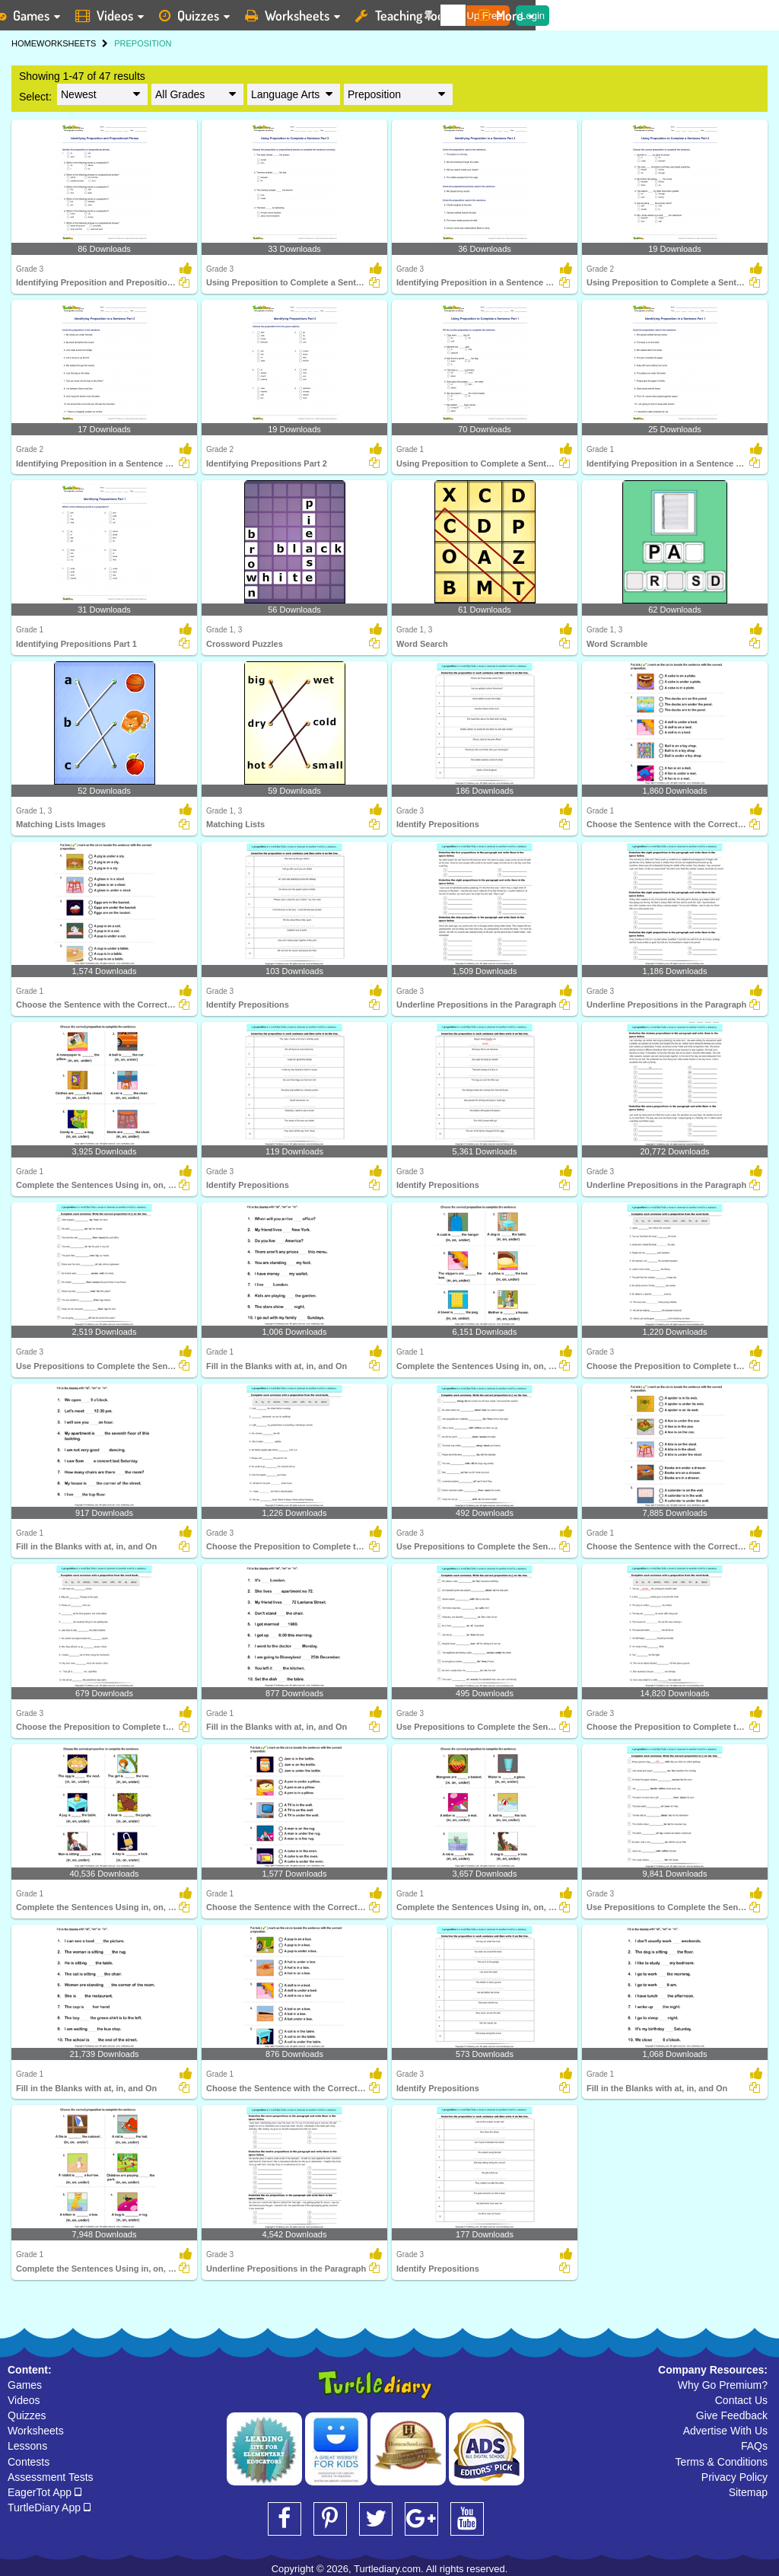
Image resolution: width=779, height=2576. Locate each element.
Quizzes (27, 2415)
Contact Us (741, 2400)
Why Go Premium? (723, 2385)
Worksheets (36, 2431)
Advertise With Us (725, 2431)
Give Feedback (732, 2415)
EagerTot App (44, 2492)
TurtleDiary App (49, 2507)
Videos (24, 2400)
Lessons (27, 2446)
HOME (24, 43)
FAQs (754, 2446)
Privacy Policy (734, 2477)
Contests (28, 2462)
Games (25, 2385)
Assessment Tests (51, 2477)
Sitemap (748, 2492)
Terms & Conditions (722, 2462)
